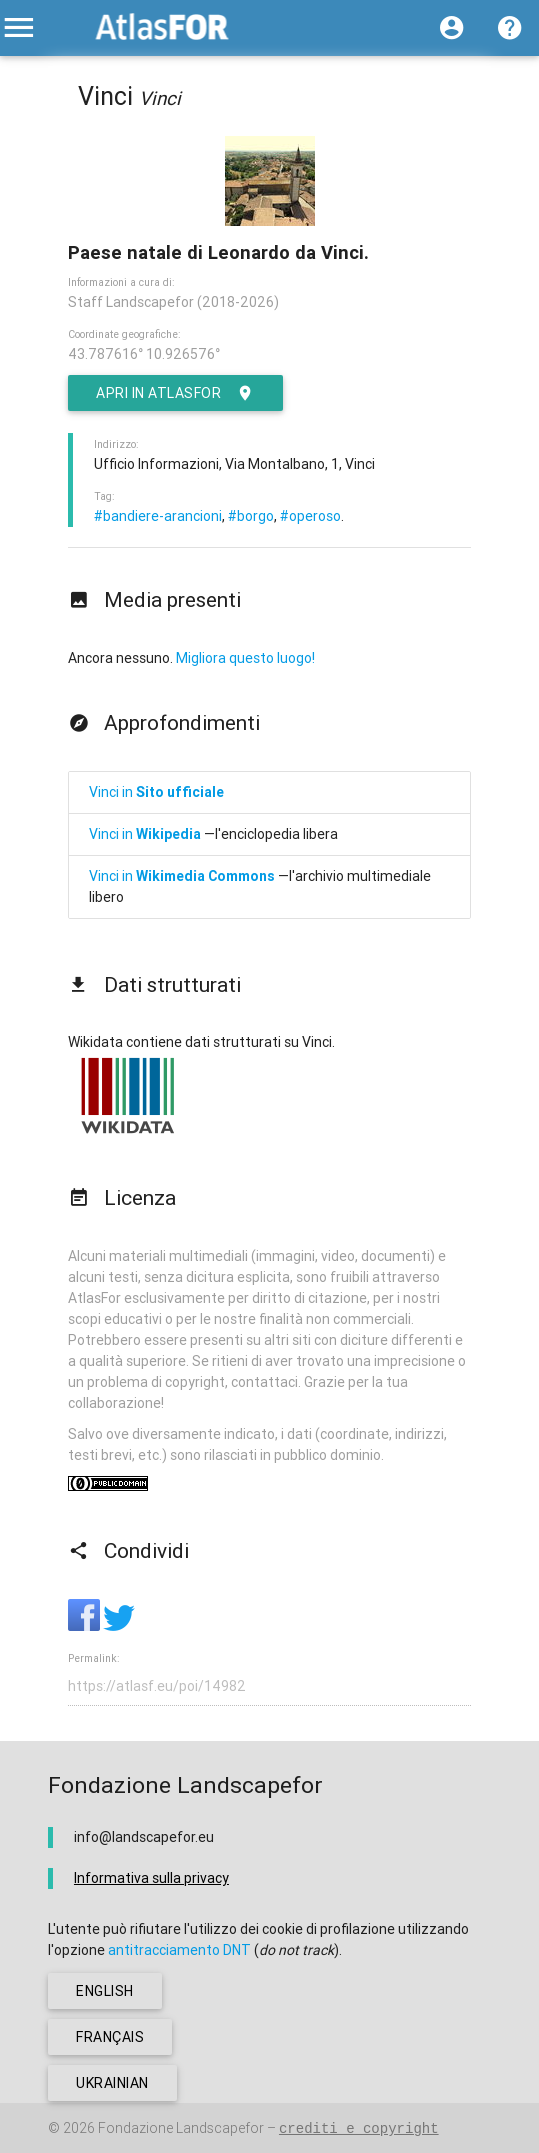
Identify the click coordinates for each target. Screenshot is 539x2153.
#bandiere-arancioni (158, 516)
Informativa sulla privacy (151, 1878)
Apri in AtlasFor (175, 393)
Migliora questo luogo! (245, 658)
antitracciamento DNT (179, 1950)
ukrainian (112, 2083)
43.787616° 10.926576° (144, 354)
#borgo (251, 516)
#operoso (310, 516)
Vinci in (156, 792)
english (105, 1991)
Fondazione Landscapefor (181, 2128)
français (110, 2037)
